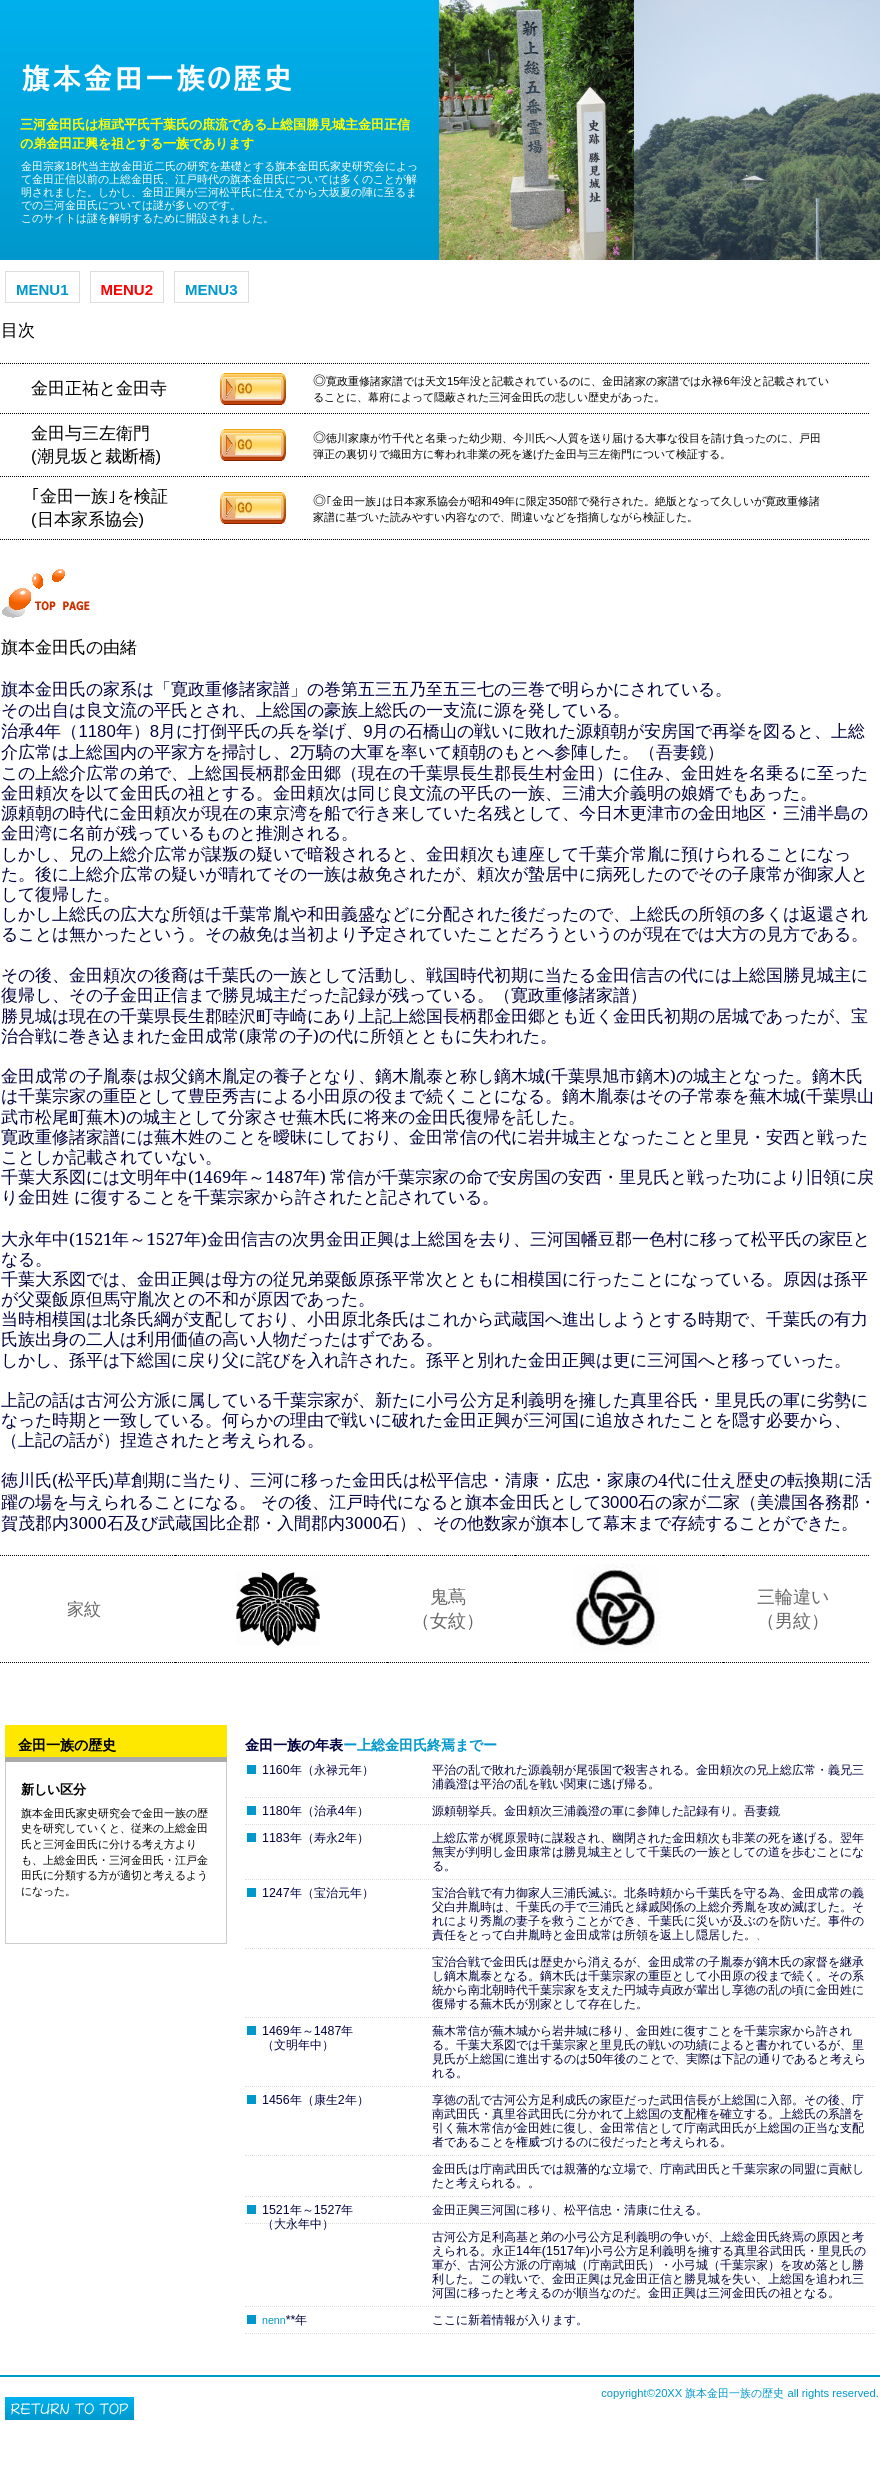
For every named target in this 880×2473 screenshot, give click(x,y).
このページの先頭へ (69, 2408)
